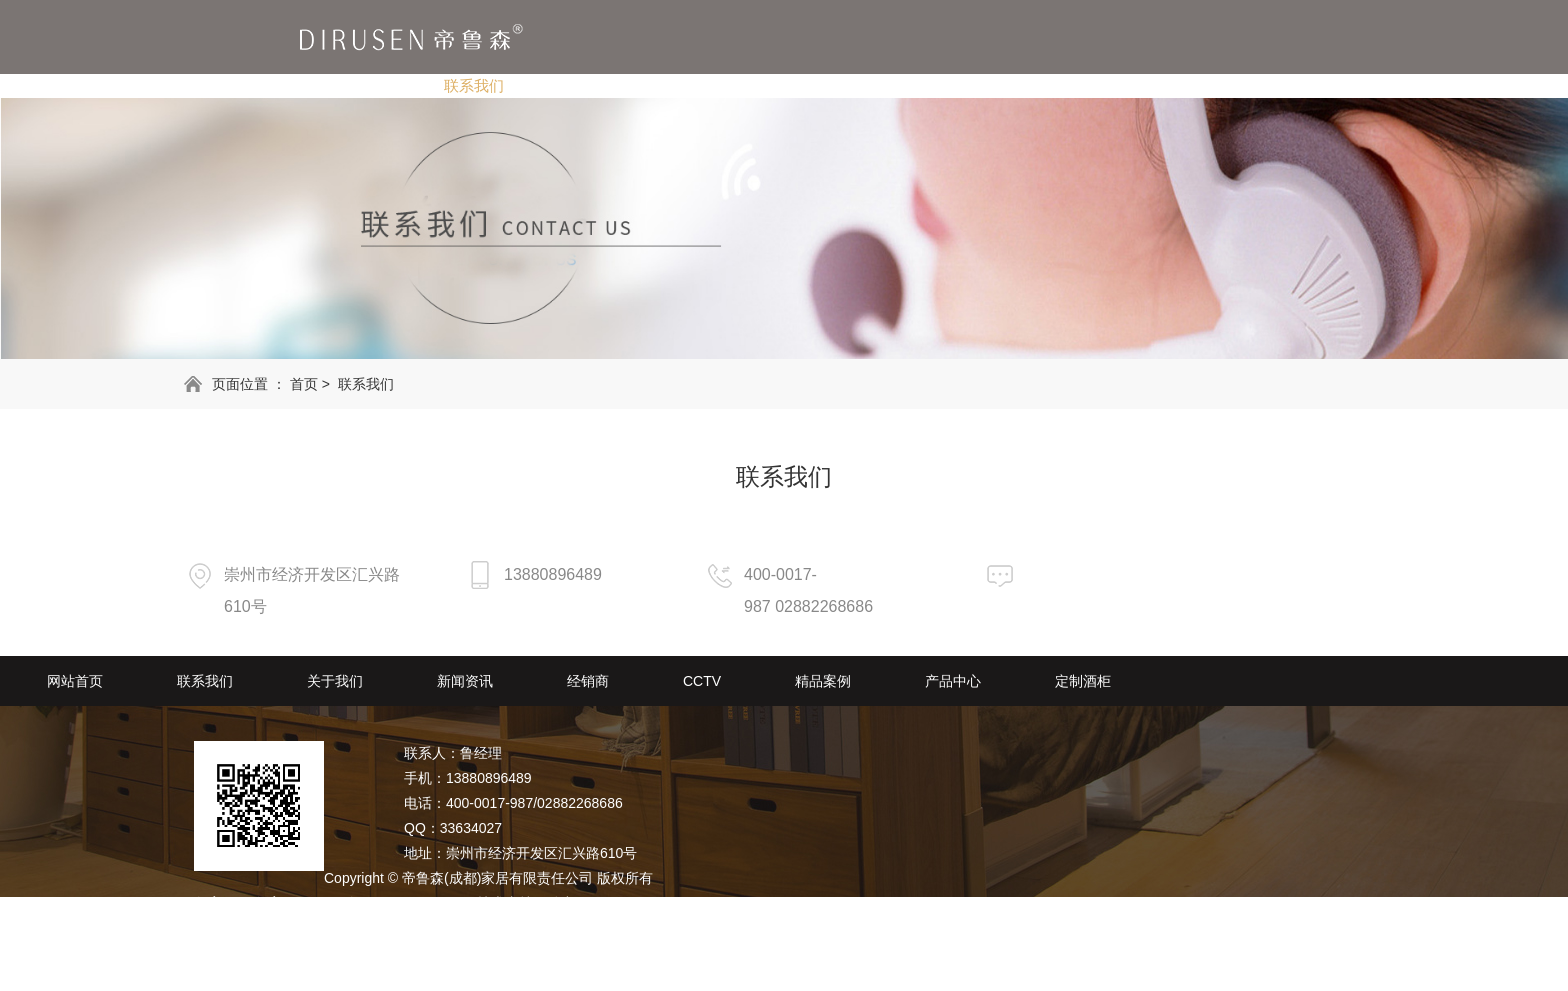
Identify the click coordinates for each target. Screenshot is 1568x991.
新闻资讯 (698, 85)
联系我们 (474, 85)
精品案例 (1000, 85)
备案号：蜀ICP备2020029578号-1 (360, 903)
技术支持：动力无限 (540, 903)
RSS (276, 928)
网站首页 (362, 85)
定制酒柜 (1224, 85)
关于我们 (586, 85)
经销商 (802, 85)
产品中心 (1112, 85)
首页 (304, 384)
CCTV (897, 85)
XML (316, 928)
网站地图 (222, 928)
